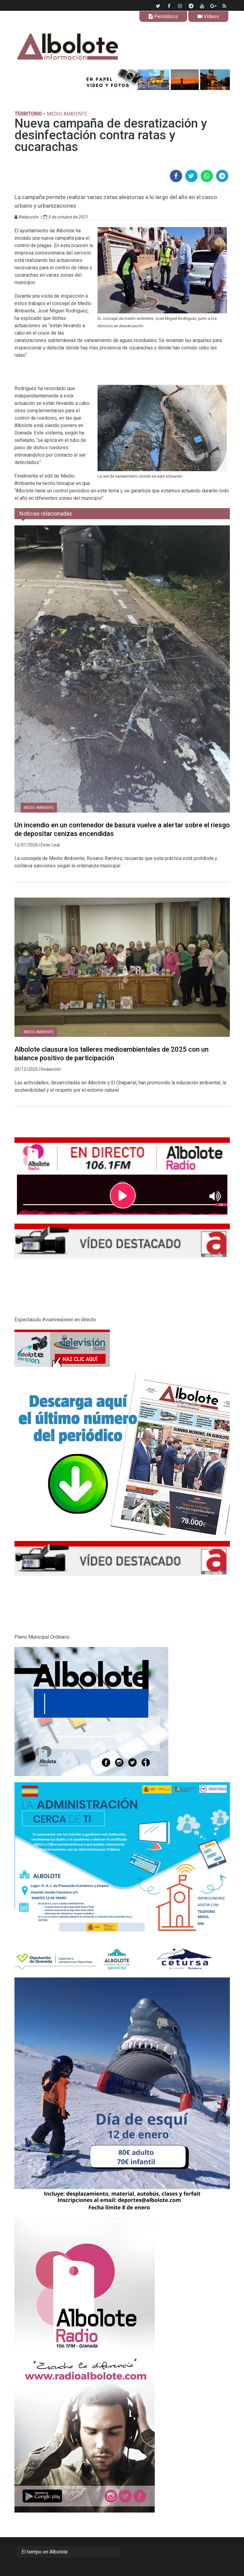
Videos (208, 16)
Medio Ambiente (39, 807)
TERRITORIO (28, 114)
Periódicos (163, 16)
